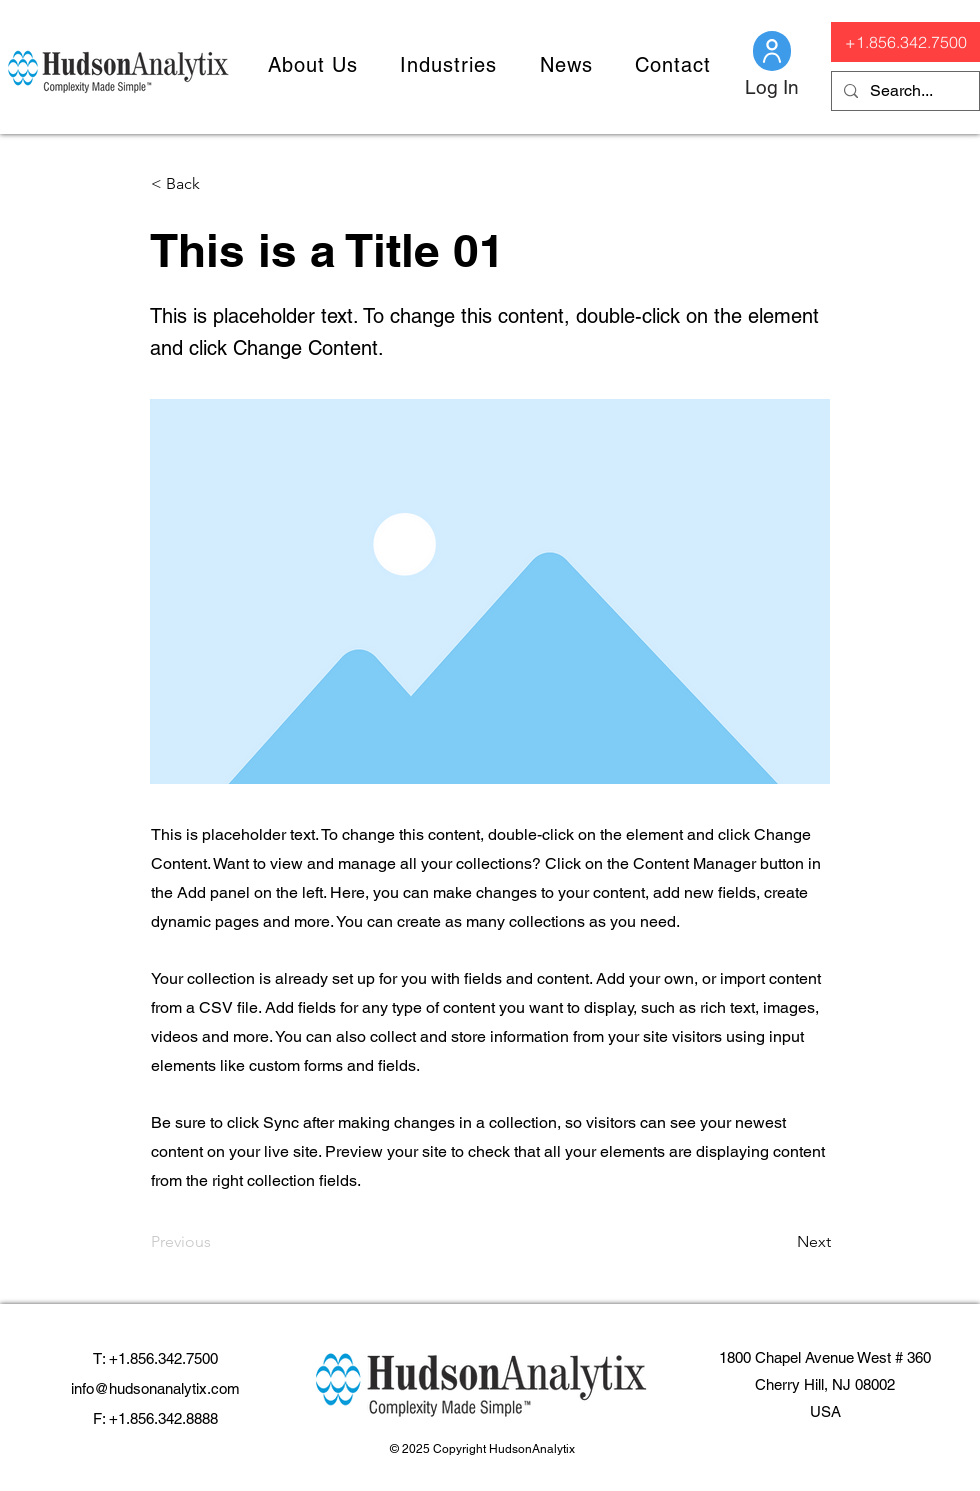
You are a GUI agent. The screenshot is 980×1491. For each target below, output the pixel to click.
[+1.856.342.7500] (905, 42)
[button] (313, 64)
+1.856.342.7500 (163, 1358)
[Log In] (772, 87)
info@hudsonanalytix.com (155, 1388)
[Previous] (217, 1242)
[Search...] (903, 91)
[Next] (781, 1242)
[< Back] (217, 184)
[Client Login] (772, 51)
